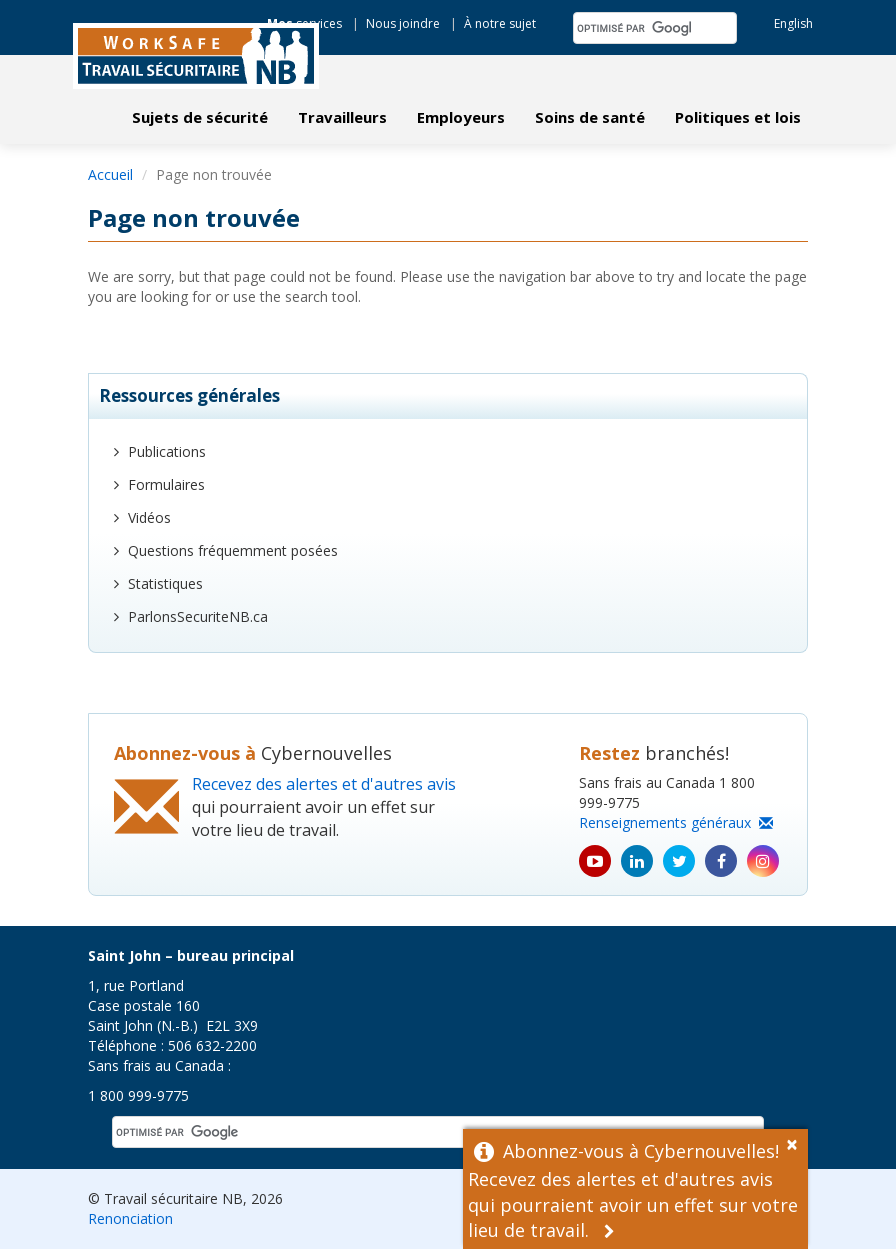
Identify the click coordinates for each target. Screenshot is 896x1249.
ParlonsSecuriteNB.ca (198, 616)
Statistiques (165, 583)
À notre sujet (500, 23)
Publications (167, 451)
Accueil (110, 174)
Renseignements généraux (676, 822)
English (793, 23)
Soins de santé (590, 117)
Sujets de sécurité (200, 117)
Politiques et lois (738, 117)
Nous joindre (403, 23)
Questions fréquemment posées (233, 550)
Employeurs (461, 117)
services (304, 23)
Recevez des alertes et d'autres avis (324, 784)
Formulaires (166, 484)
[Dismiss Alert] (797, 1142)
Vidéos (149, 517)
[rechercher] (634, 28)
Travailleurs (342, 117)
